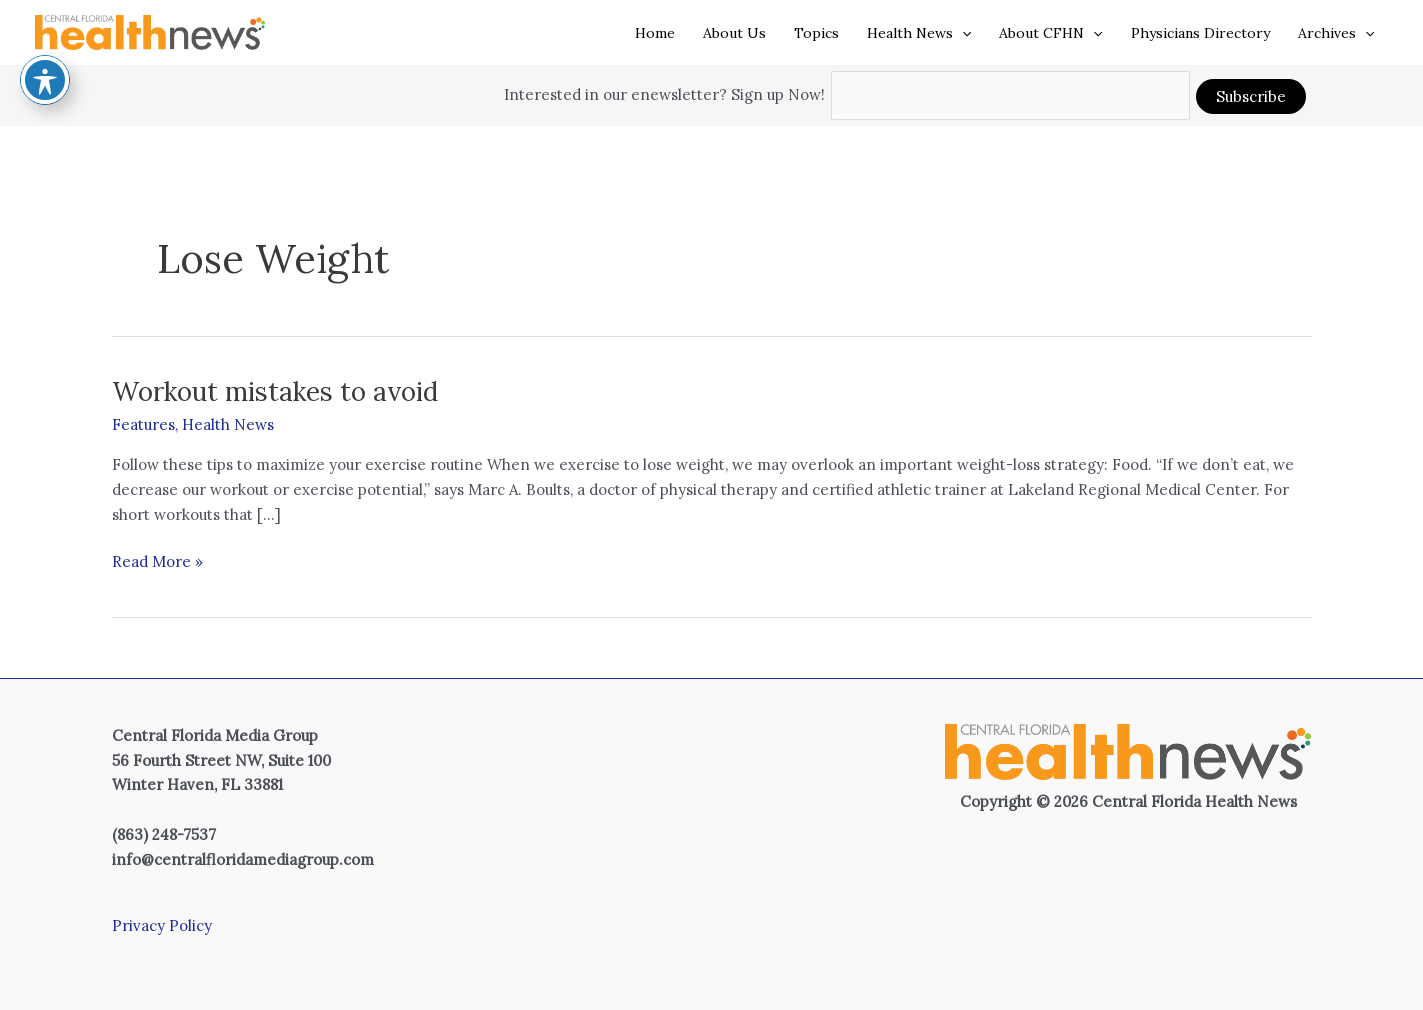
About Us (734, 33)
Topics (816, 33)
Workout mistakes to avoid (275, 391)
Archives (1336, 33)
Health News (919, 33)
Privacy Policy (162, 925)
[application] (962, 33)
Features (143, 424)
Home (655, 33)
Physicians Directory (1200, 33)
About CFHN (1050, 33)
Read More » (157, 562)
